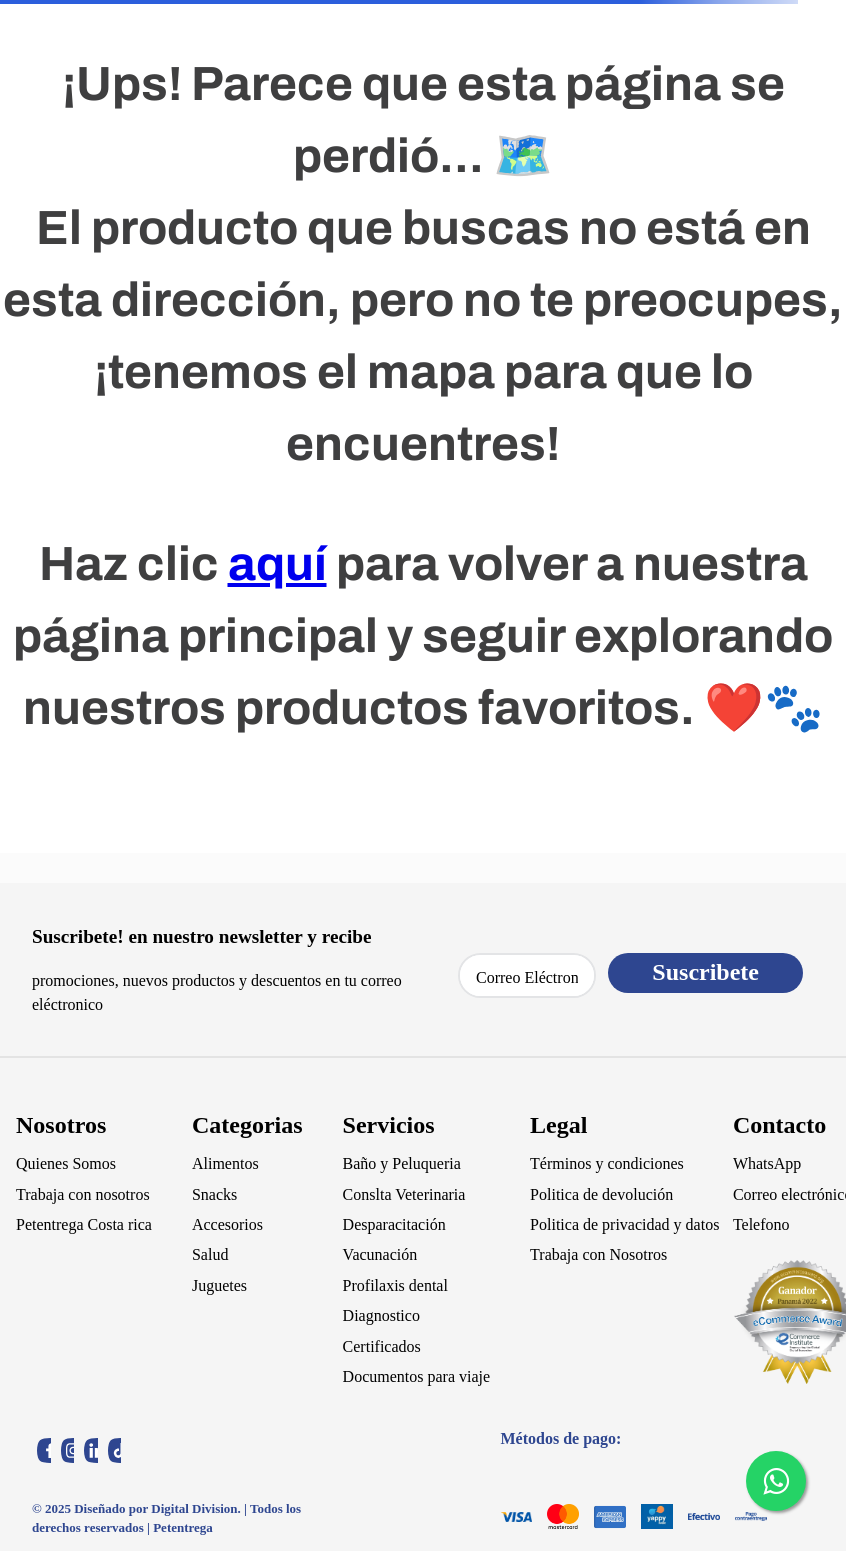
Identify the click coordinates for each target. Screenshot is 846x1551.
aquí (277, 564)
